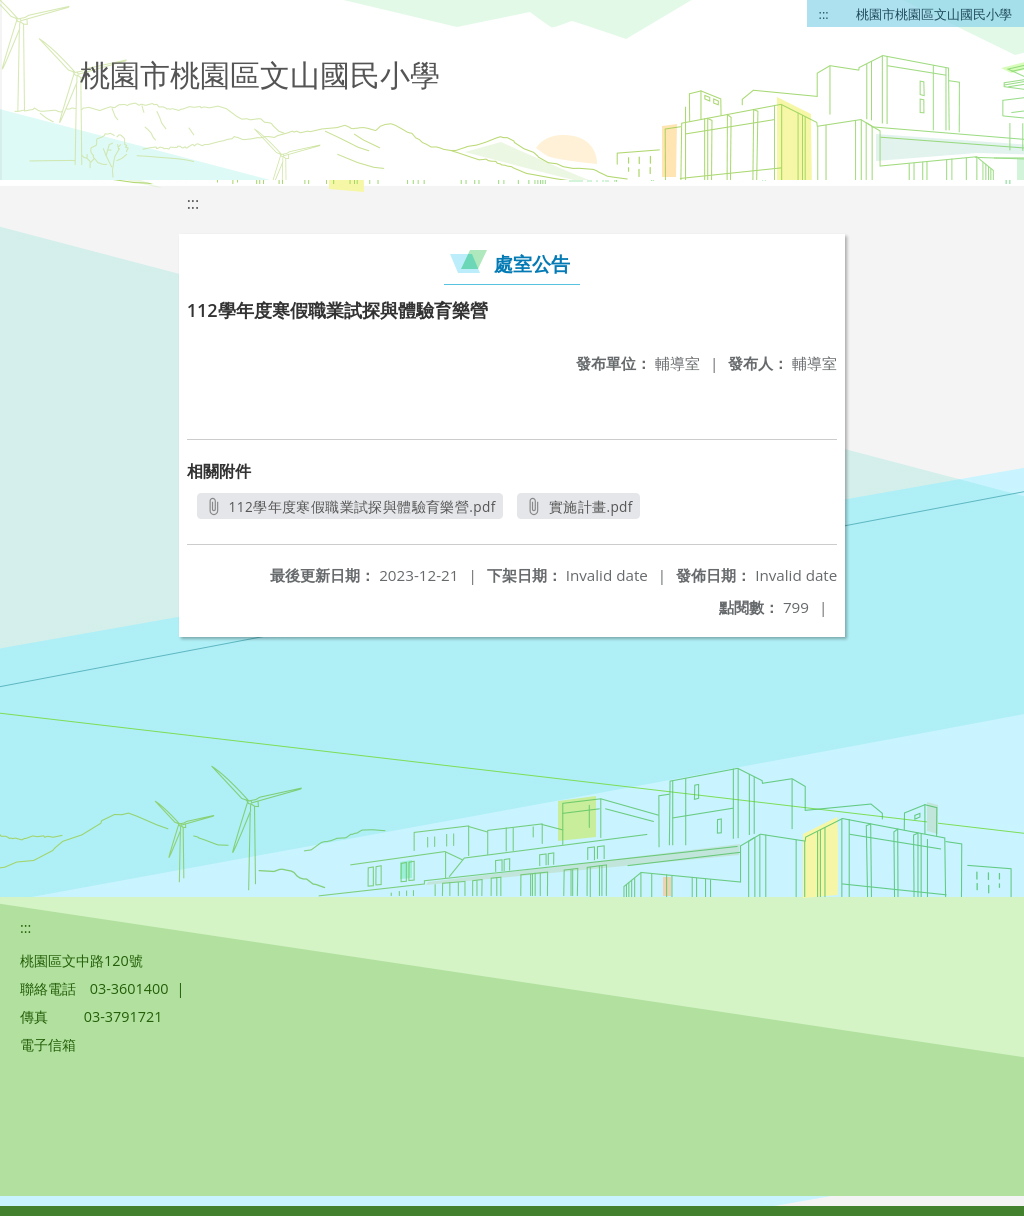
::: (824, 14)
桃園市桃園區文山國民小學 (934, 14)
